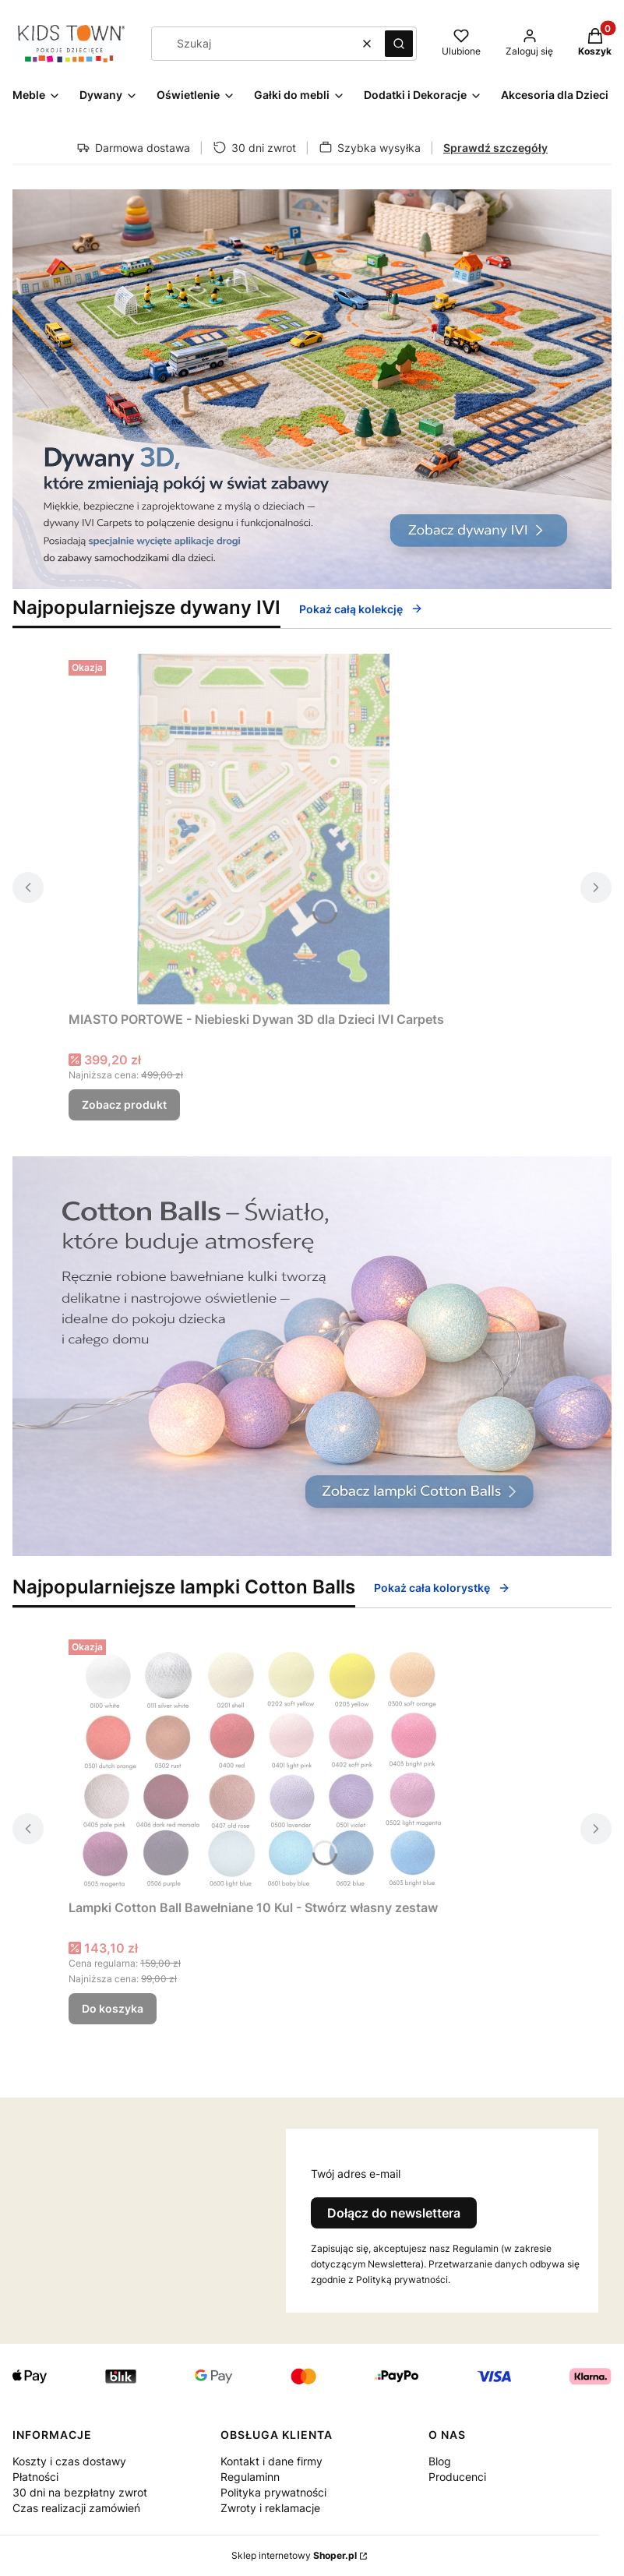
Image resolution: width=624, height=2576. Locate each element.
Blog (439, 2461)
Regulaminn (250, 2476)
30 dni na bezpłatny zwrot (79, 2492)
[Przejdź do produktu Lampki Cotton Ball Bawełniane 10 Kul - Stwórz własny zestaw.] (263, 1763)
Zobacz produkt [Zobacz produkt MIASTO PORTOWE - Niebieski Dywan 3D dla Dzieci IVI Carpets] (124, 1104)
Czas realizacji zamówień (76, 2507)
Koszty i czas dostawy (69, 2461)
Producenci (457, 2476)
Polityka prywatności (273, 2492)
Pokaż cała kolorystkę (442, 1587)
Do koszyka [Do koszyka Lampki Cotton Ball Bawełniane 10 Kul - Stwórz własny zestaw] (112, 2008)
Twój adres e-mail (355, 2173)
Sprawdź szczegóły (495, 147)
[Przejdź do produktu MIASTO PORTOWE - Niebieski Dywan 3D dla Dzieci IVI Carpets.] (263, 829)
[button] (399, 43)
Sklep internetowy (294, 2555)
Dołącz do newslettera (393, 2213)
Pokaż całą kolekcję (361, 609)
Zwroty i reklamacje (270, 2507)
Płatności (35, 2476)
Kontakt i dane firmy (271, 2461)
